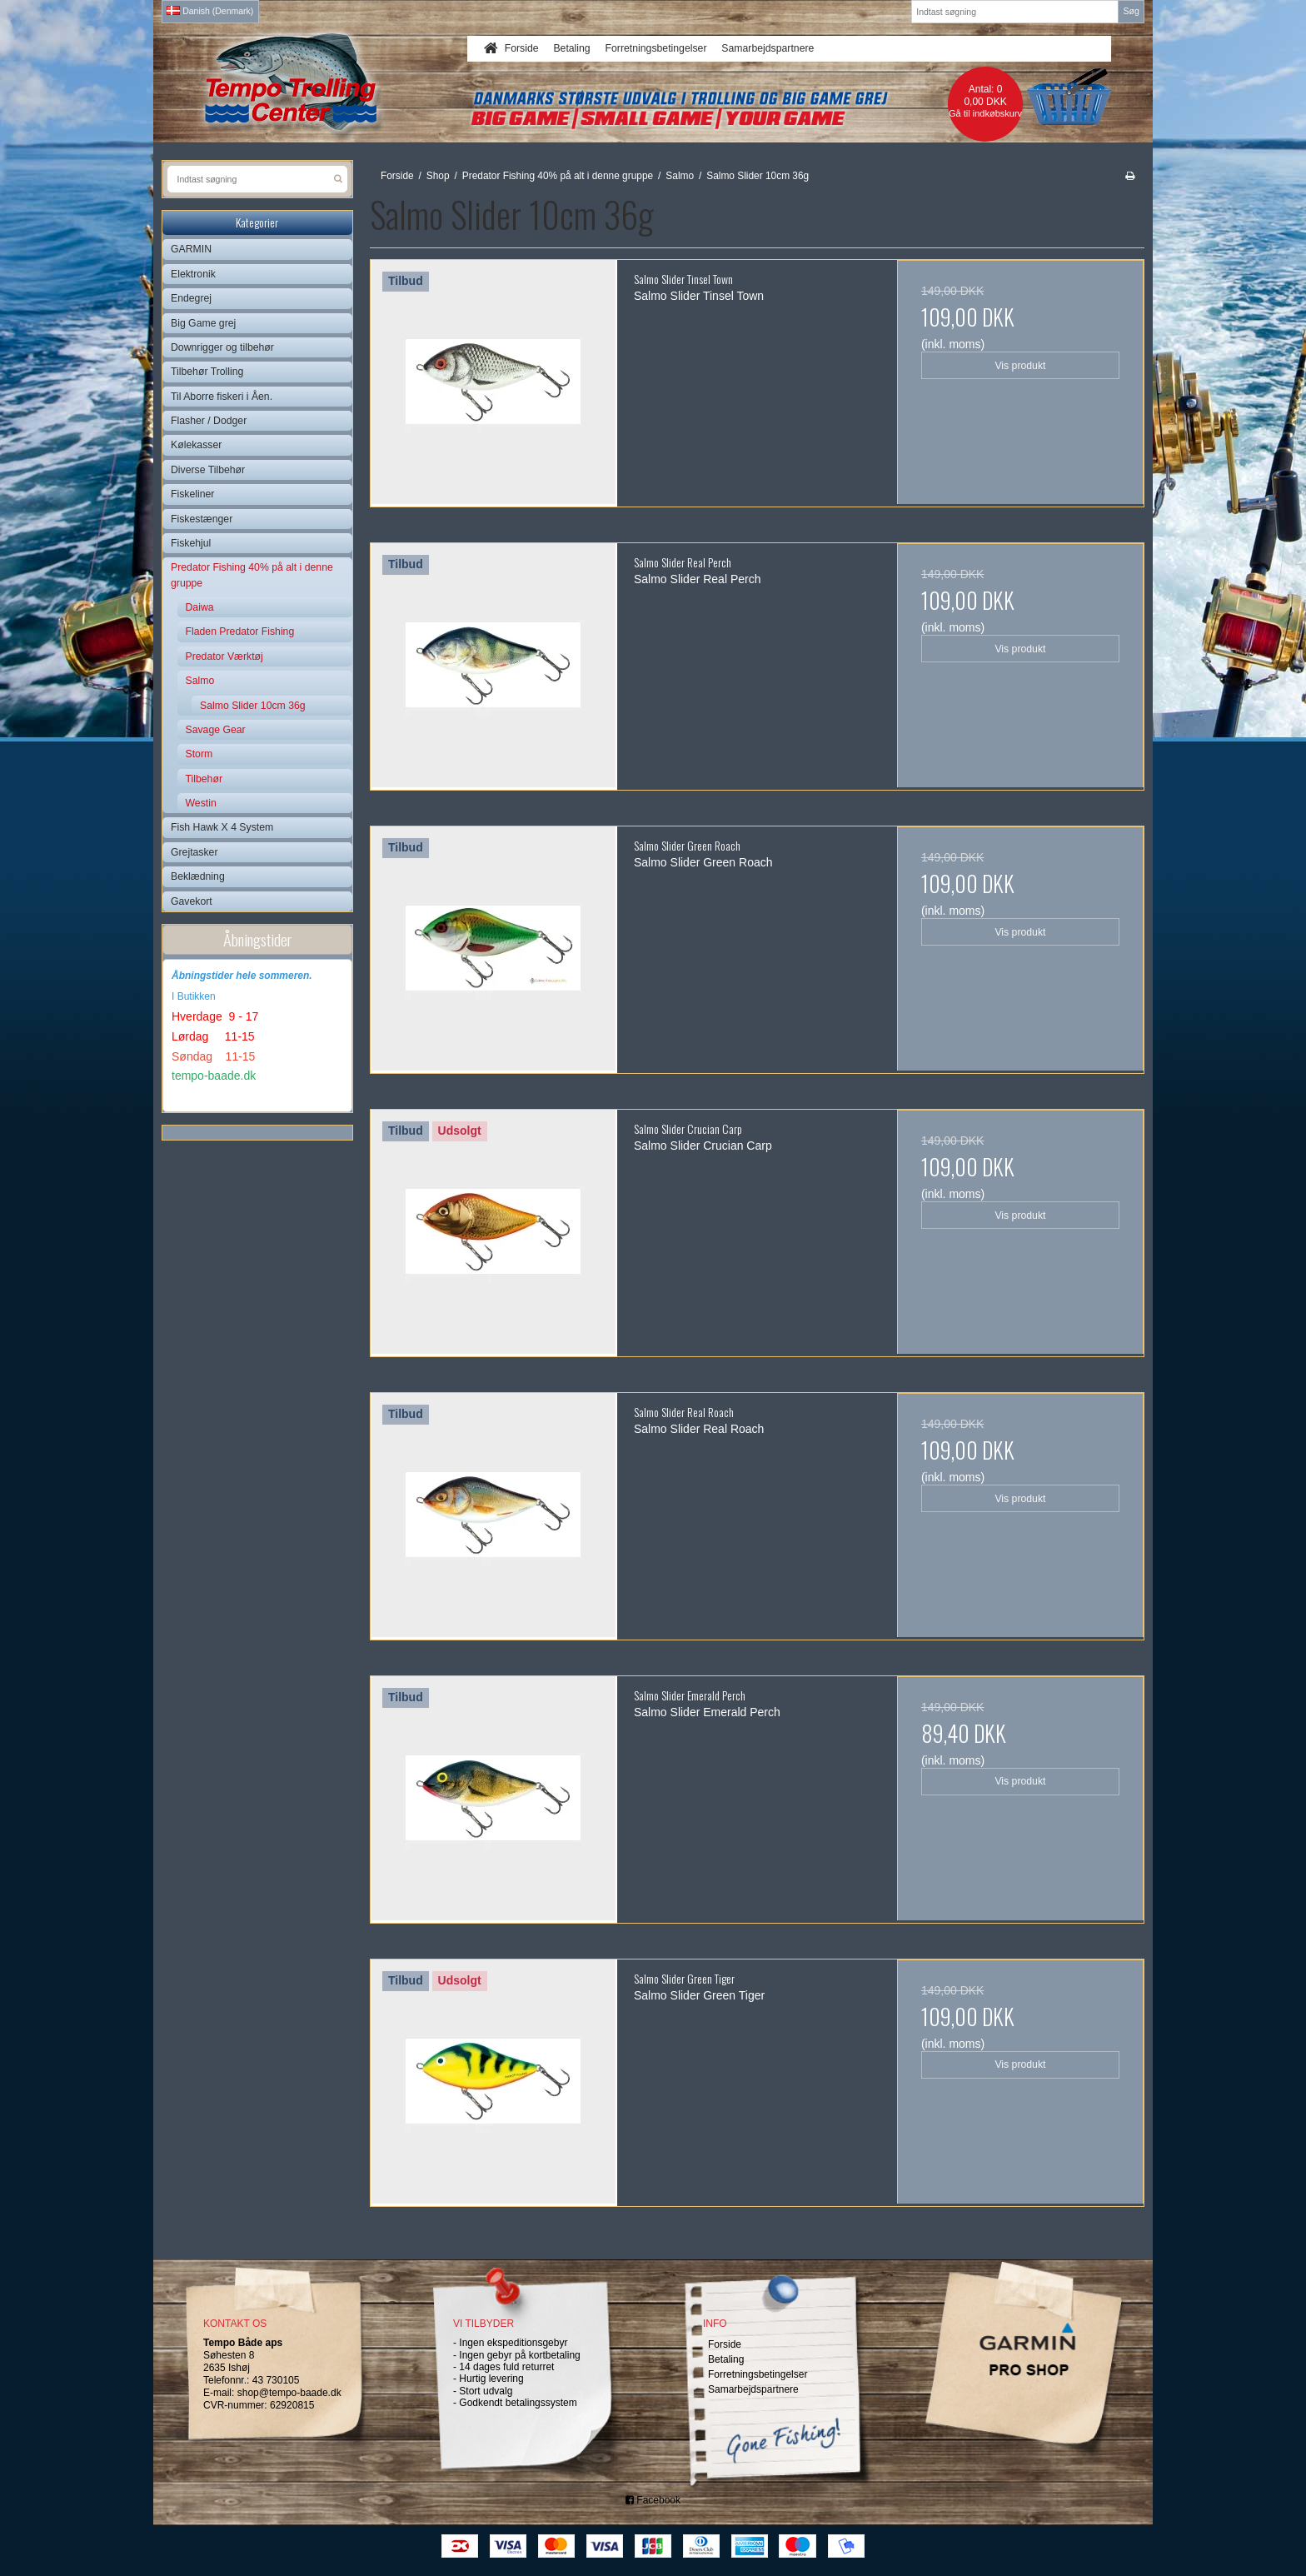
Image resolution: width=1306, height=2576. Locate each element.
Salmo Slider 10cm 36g (253, 705)
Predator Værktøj (224, 656)
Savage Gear (216, 730)
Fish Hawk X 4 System (222, 827)
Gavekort (191, 901)
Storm (199, 754)
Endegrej (191, 298)
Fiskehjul (191, 543)
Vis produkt (1019, 366)
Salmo (200, 680)
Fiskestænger (201, 519)
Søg (1131, 11)
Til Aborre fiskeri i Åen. (221, 396)
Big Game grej (203, 323)
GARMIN (191, 249)
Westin (201, 803)
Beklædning (198, 876)
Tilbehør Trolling (207, 371)
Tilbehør (204, 779)
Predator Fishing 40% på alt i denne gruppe (252, 575)
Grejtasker (194, 852)
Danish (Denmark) (210, 11)
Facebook (653, 2500)
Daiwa (200, 607)
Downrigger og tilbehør (222, 347)
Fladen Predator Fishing (240, 631)
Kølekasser (196, 445)
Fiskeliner (192, 494)
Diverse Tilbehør (208, 470)
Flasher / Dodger (209, 421)
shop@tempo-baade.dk (289, 2393)
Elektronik (193, 274)
